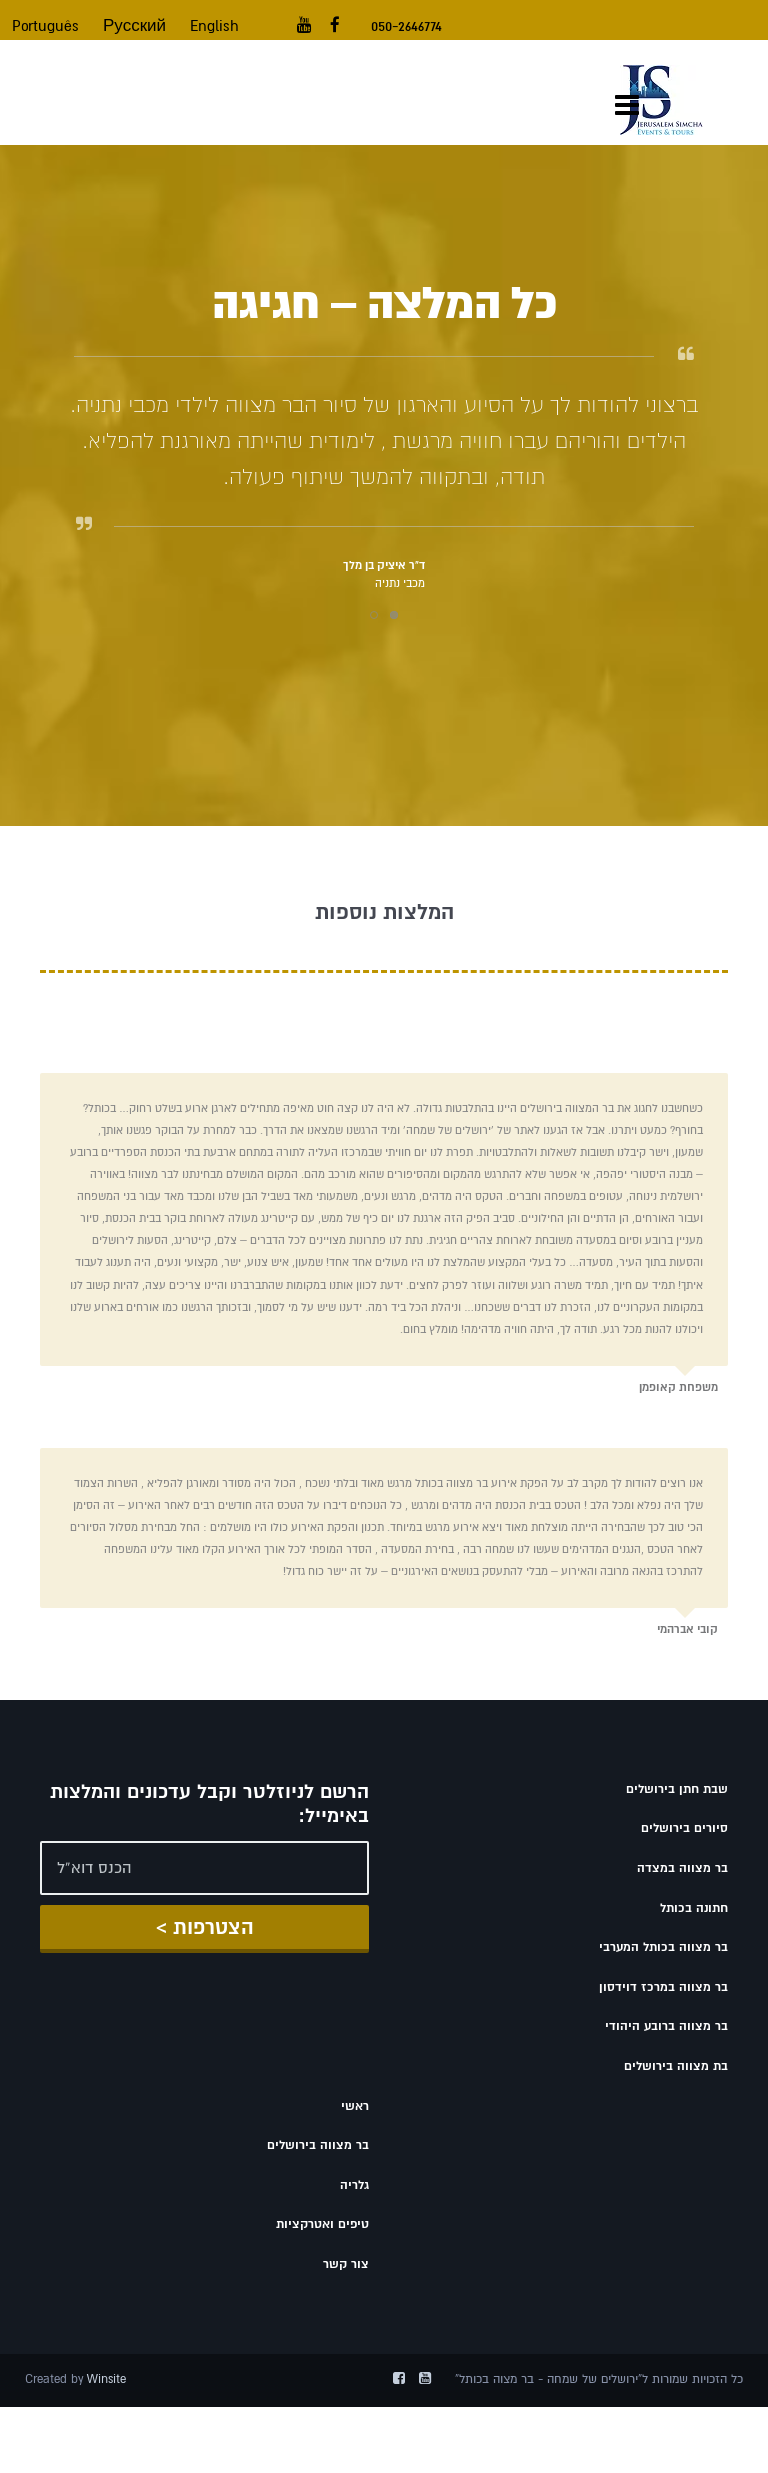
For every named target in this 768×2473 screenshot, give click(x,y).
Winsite (106, 2379)
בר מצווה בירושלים (318, 2145)
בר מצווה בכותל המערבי (663, 1947)
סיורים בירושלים (684, 1828)
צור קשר (346, 2264)
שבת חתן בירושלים (677, 1789)
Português (45, 26)
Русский (134, 26)
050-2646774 (406, 26)
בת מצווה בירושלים (676, 2066)
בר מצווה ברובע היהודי (666, 2026)
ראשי (355, 2106)
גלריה (354, 2185)
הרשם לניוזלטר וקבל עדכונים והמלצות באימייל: (209, 1804)
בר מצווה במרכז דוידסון (663, 1987)
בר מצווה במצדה (682, 1868)
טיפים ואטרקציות (322, 2224)
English (214, 26)
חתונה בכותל (694, 1908)
